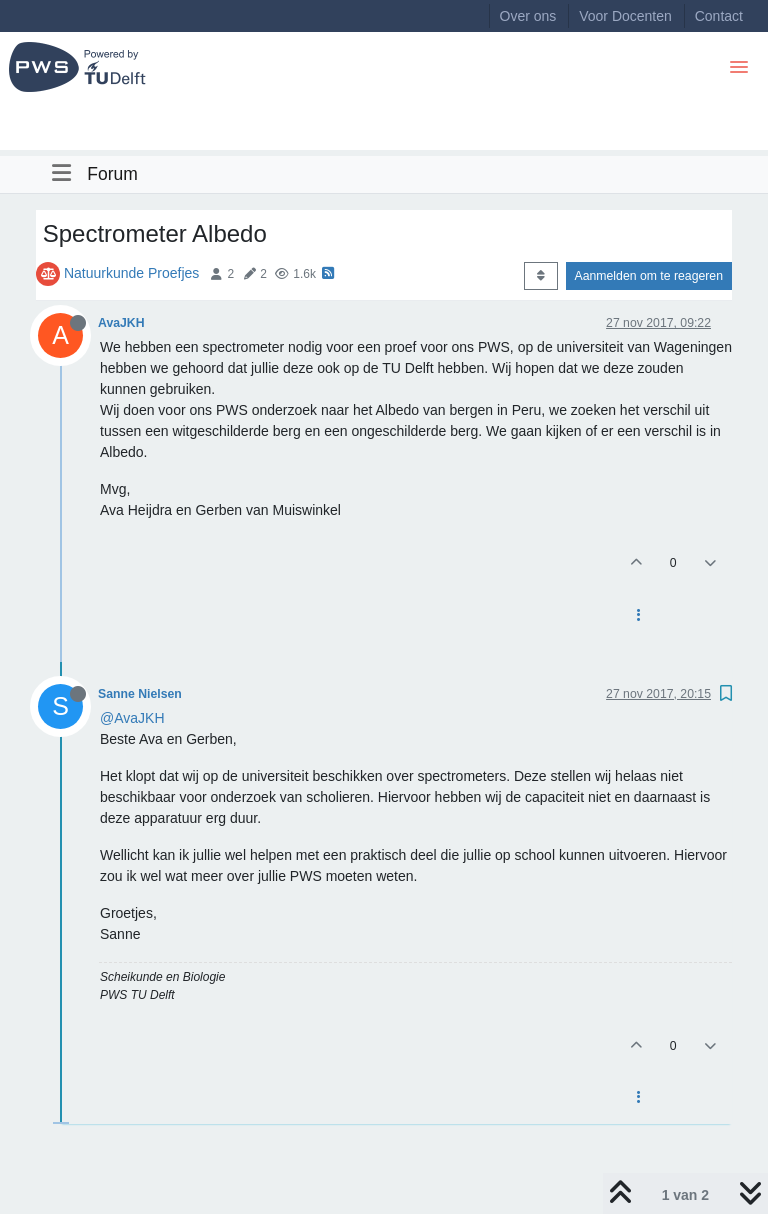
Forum (112, 174)
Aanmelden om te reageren (649, 276)
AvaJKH (121, 323)
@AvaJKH (132, 718)
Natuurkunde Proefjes (131, 273)
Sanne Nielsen (140, 694)
